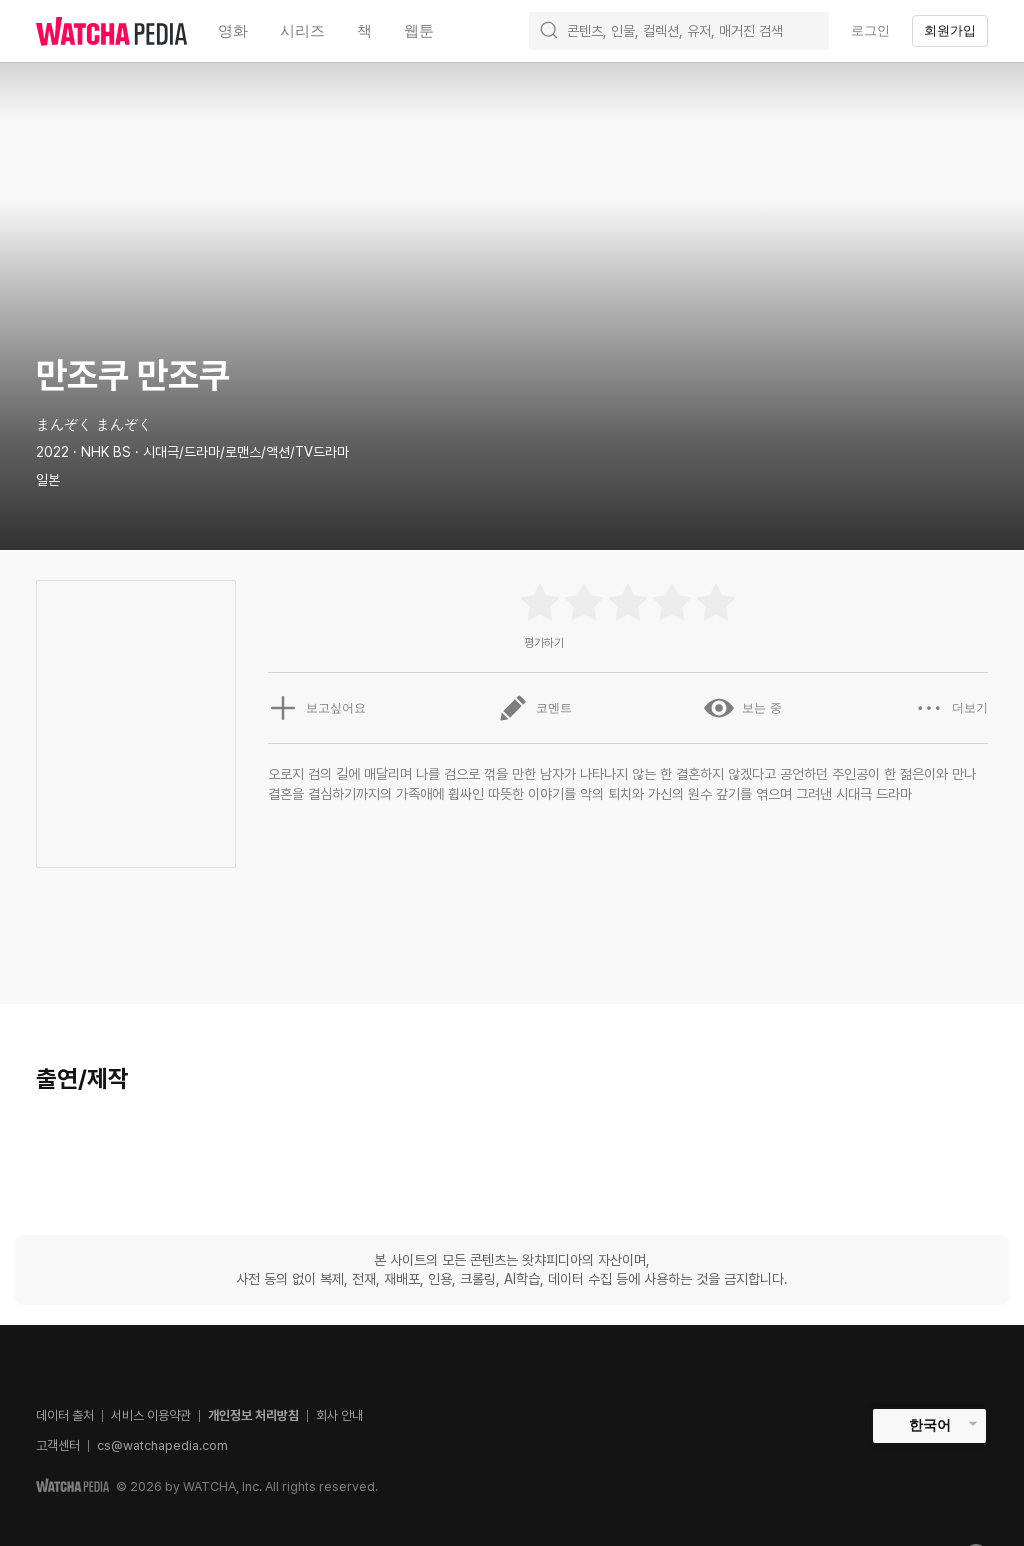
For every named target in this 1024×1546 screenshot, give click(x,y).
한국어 (930, 1425)
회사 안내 (339, 1415)
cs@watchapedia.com (162, 1445)
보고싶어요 (317, 708)
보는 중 (742, 708)
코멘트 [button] (535, 708)
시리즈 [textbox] (302, 30)
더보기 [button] (951, 708)
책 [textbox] (364, 30)
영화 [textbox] (233, 30)
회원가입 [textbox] (950, 30)
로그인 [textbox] (870, 30)
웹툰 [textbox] (419, 30)
